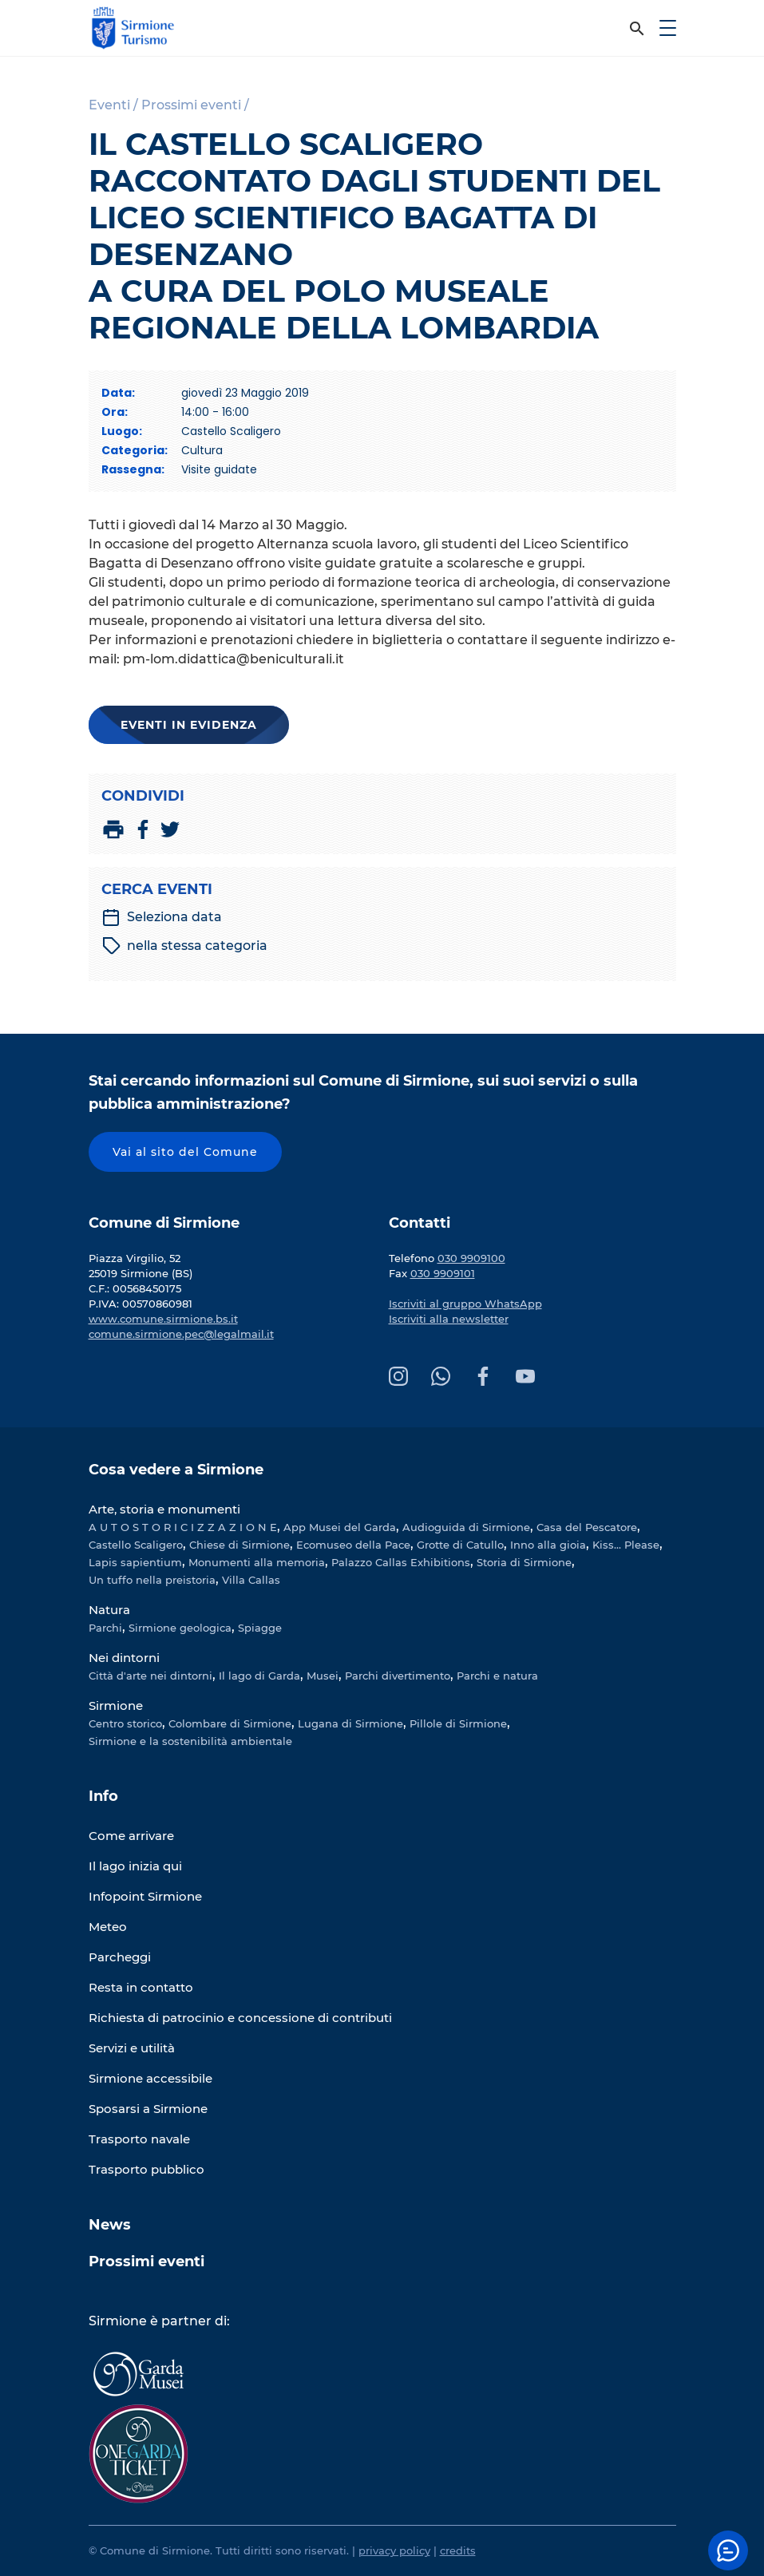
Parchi (105, 1627)
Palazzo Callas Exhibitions (400, 1562)
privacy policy (394, 2550)
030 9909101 (442, 1273)
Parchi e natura (497, 1675)
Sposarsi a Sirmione (148, 2108)
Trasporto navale (139, 2139)
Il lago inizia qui (135, 1866)
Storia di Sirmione (524, 1562)
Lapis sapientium (135, 1562)
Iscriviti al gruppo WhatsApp (465, 1303)
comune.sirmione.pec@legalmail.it (181, 1334)
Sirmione (116, 1705)
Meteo (108, 1926)
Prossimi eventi (146, 2261)
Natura (109, 1609)
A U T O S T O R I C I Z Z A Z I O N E (183, 1527)
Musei (322, 1675)
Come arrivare (131, 1835)
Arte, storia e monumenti (164, 1509)
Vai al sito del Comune (185, 1152)
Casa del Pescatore (586, 1527)
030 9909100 (471, 1258)
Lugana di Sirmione (350, 1723)
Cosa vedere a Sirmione (176, 1469)
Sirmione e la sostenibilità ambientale (190, 1741)
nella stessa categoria (184, 946)
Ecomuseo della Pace (353, 1544)
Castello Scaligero (136, 1544)
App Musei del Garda (339, 1527)
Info (103, 1796)
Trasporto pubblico (146, 2169)
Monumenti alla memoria (256, 1562)
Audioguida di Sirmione (466, 1527)
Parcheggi (120, 1957)
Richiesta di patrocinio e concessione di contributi (240, 2017)
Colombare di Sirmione (229, 1723)
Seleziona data (161, 917)
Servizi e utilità (132, 2048)
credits (458, 2550)
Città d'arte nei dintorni (150, 1675)
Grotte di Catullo (460, 1544)
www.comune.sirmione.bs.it (163, 1318)
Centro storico (125, 1723)
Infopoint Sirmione (145, 1896)
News (110, 2224)
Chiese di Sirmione (239, 1544)
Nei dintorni (124, 1657)
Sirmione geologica (180, 1627)
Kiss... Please (625, 1544)
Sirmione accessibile (150, 2078)
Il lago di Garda (259, 1675)
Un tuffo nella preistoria (152, 1579)
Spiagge (260, 1627)
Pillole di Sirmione (458, 1723)
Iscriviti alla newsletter (449, 1318)
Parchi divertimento (397, 1675)
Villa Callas (251, 1579)
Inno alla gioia (548, 1544)
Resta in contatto (141, 1987)
